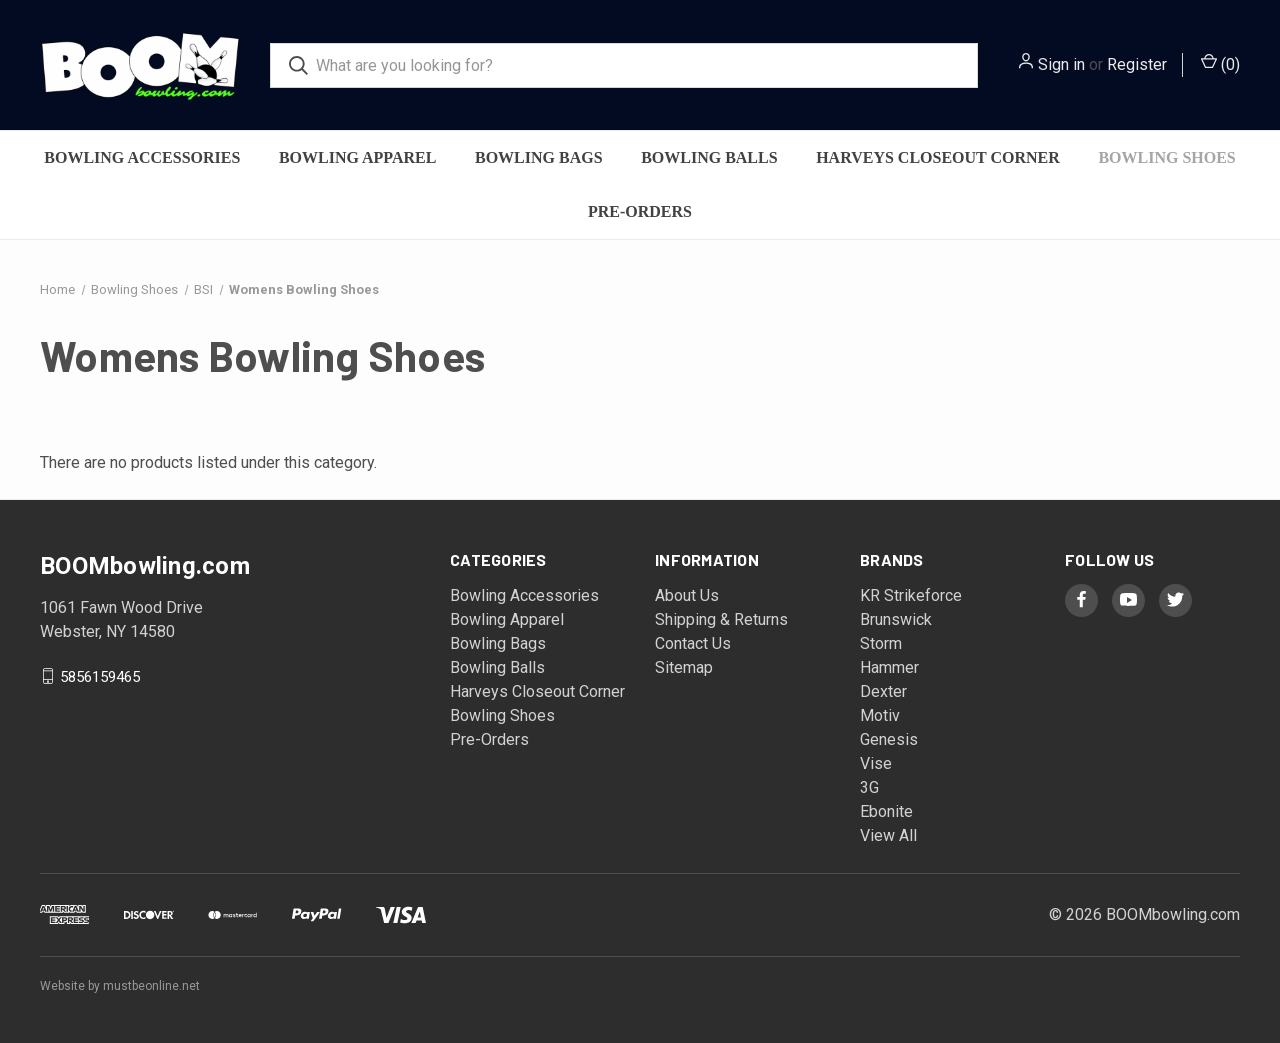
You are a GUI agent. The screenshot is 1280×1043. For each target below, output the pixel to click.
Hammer (889, 667)
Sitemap (684, 667)
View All (888, 835)
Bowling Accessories (142, 157)
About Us (687, 595)
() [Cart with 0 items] (1220, 63)
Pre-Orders (640, 211)
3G (869, 787)
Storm (881, 643)
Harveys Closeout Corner (938, 157)
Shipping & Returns (721, 619)
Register (1137, 64)
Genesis (889, 739)
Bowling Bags (539, 157)
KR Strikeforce (911, 595)
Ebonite (886, 811)
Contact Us (693, 643)
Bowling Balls (709, 157)
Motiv (880, 715)
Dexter (883, 691)
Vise (876, 763)
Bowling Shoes (1166, 157)
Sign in (1061, 64)
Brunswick (896, 619)
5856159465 (100, 676)
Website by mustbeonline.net (120, 986)
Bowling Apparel (358, 157)
